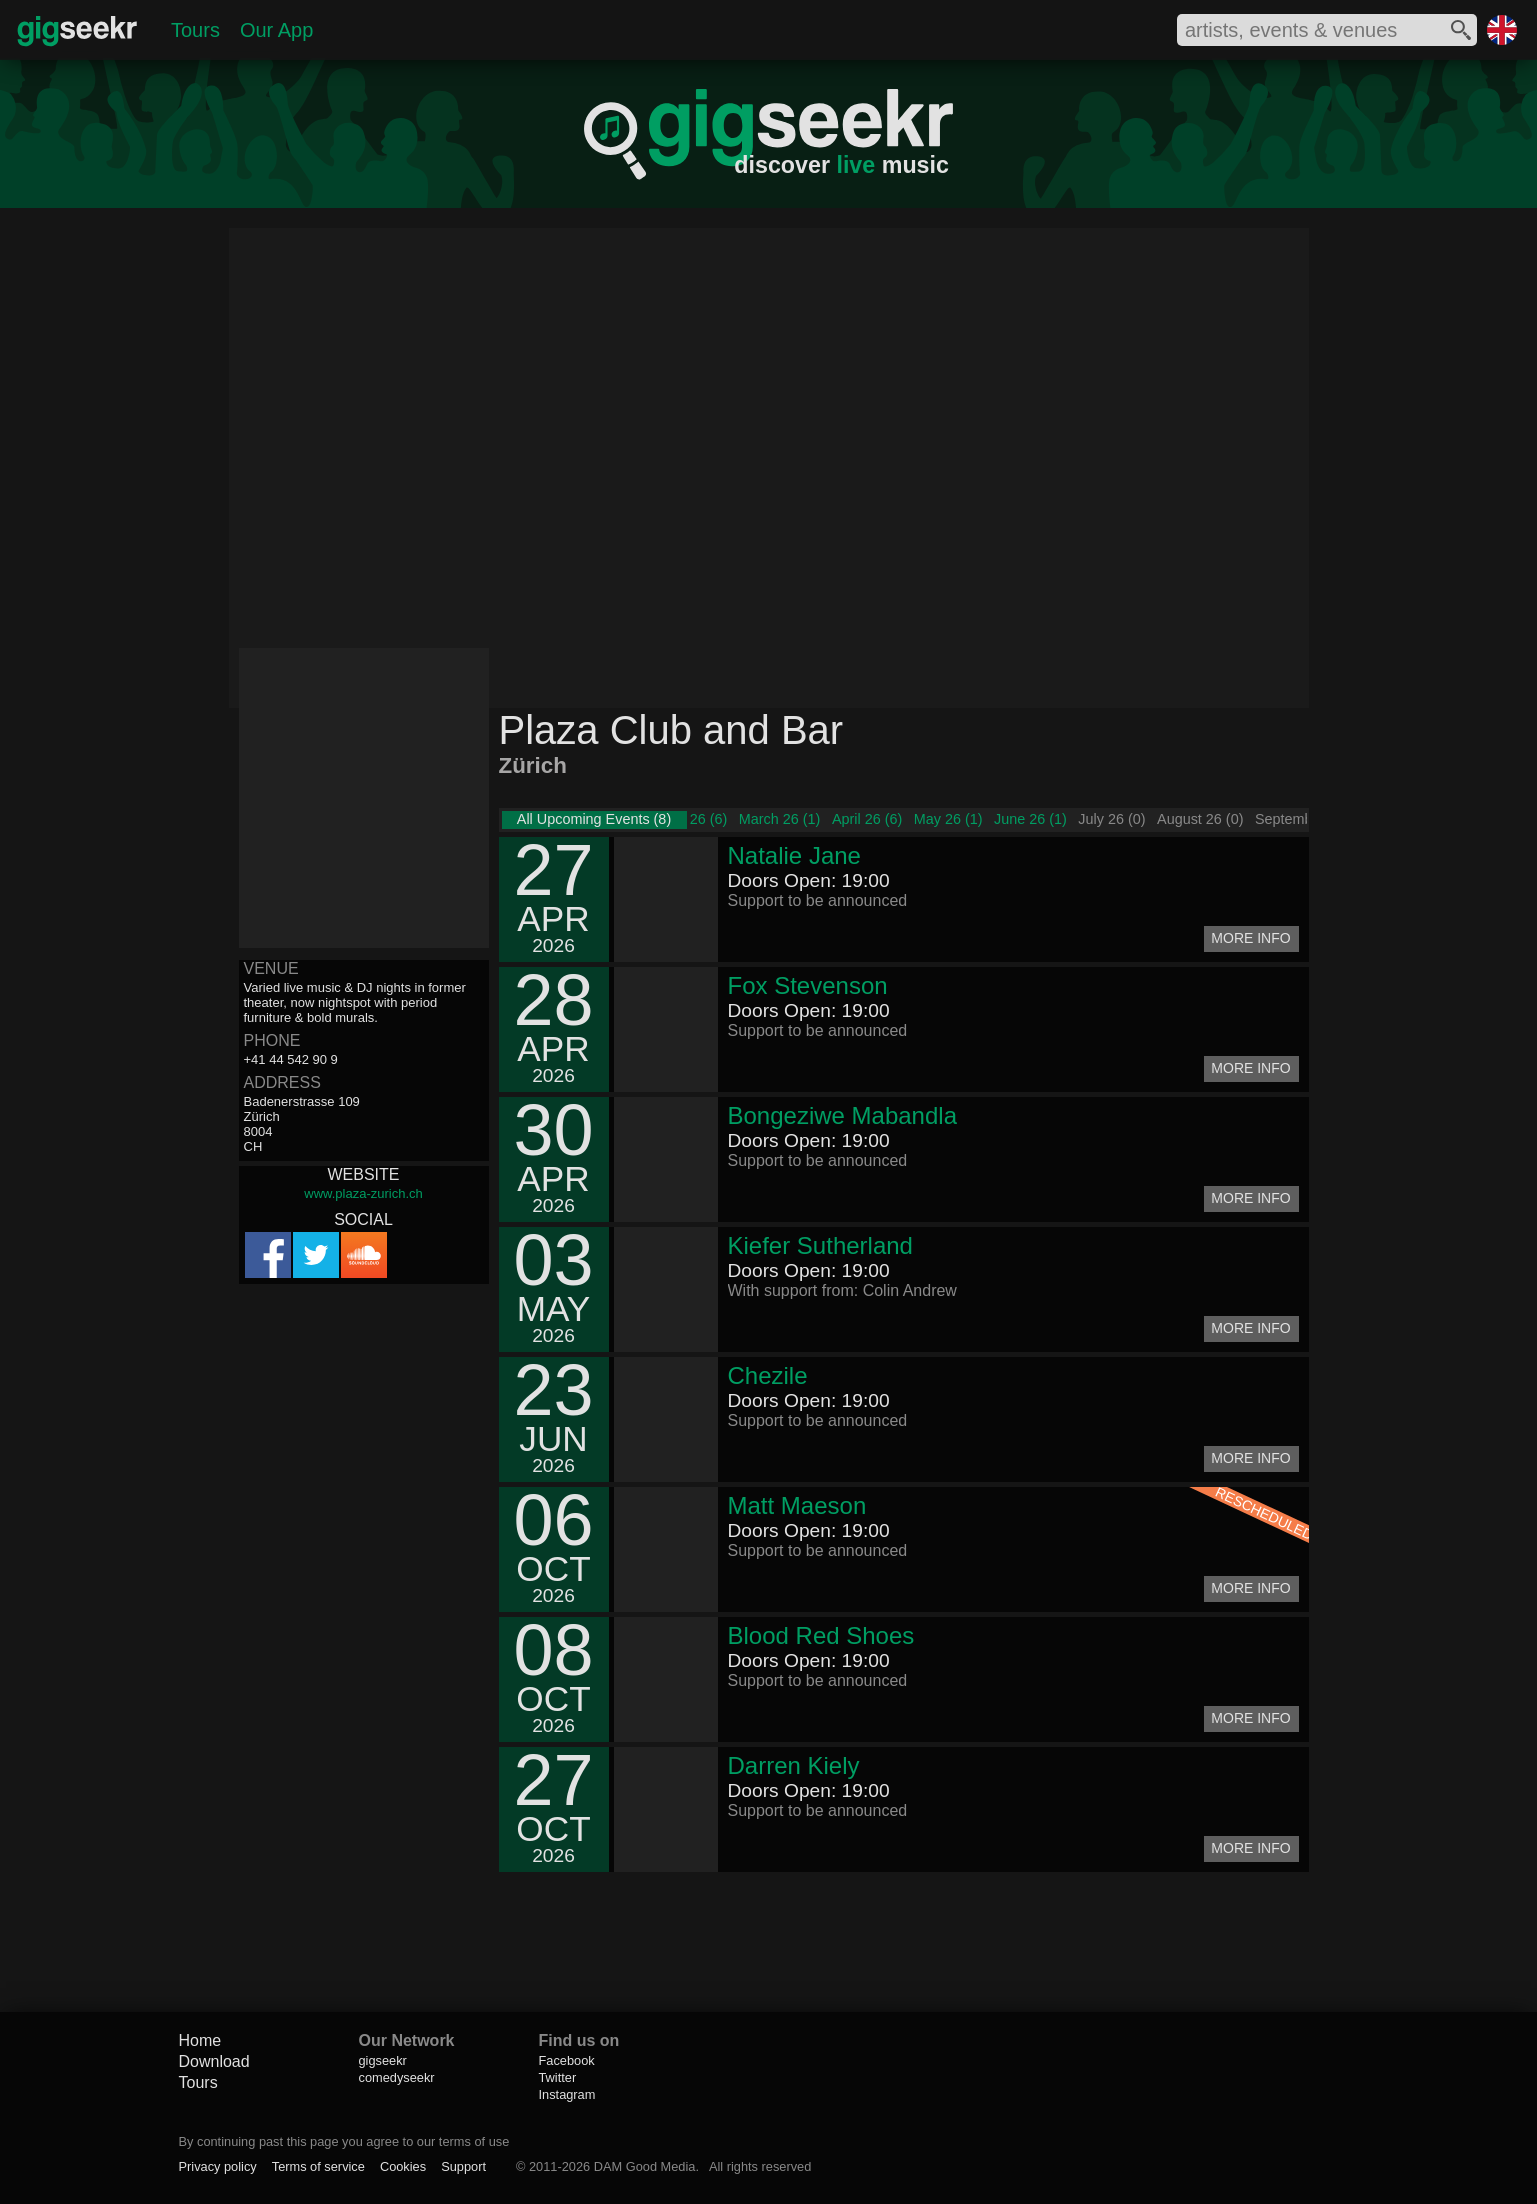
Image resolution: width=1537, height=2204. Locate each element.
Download (214, 2061)
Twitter (558, 2077)
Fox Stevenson (808, 985)
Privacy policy (218, 2166)
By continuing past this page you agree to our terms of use (344, 2141)
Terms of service (318, 2166)
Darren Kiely (794, 1765)
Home (200, 2040)
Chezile (768, 1375)
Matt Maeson (797, 1505)
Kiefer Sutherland (820, 1245)
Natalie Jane (794, 855)
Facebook (567, 2060)
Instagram (567, 2094)
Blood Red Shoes (821, 1635)
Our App (276, 30)
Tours (195, 30)
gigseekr (383, 2060)
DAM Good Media (645, 2166)
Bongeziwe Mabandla (843, 1115)
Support (463, 2166)
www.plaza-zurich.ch (363, 1193)
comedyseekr (397, 2077)
